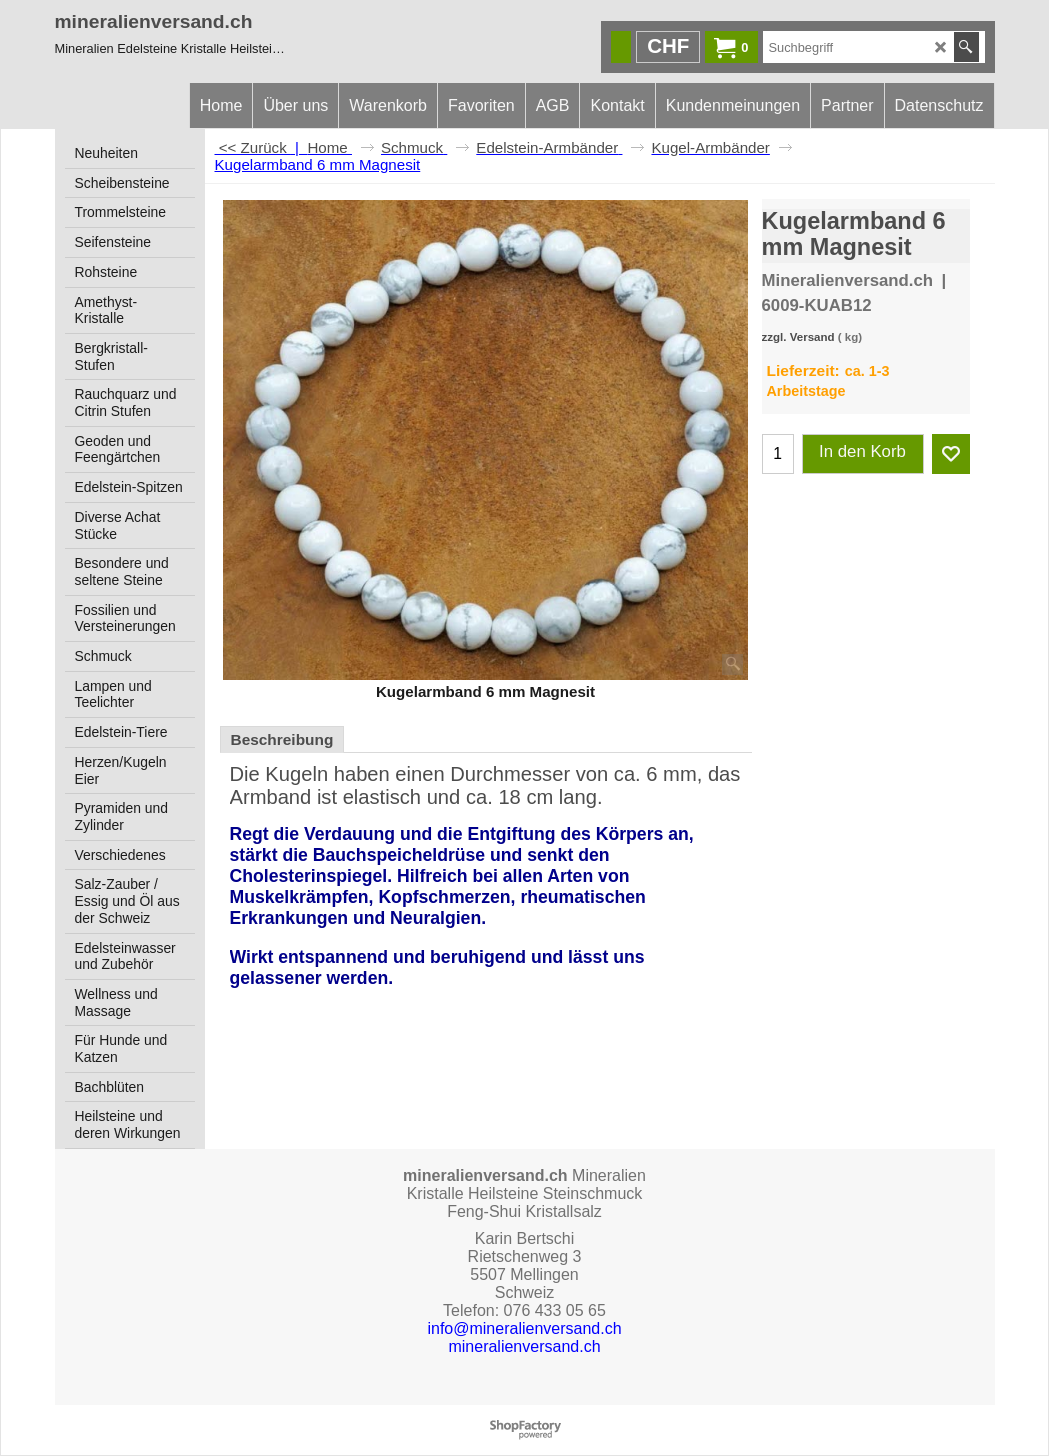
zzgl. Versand (798, 337)
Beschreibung (282, 739)
